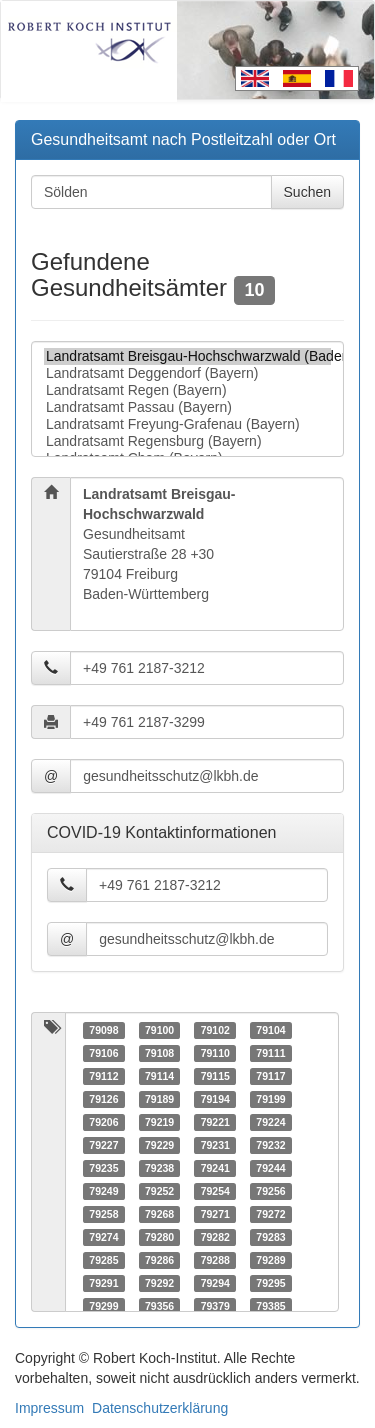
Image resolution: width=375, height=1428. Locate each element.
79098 (103, 1030)
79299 (103, 1306)
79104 (270, 1030)
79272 (270, 1214)
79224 (270, 1122)
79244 (270, 1168)
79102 (215, 1030)
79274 (103, 1237)
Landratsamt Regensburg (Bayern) (187, 441)
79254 (215, 1191)
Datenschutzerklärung (160, 1408)
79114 (159, 1076)
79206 (103, 1122)
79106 (103, 1053)
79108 (159, 1053)
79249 (103, 1191)
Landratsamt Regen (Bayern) (187, 390)
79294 (215, 1283)
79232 (270, 1145)
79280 (159, 1237)
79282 (215, 1237)
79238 (159, 1168)
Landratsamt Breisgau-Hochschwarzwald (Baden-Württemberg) (187, 356)
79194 (215, 1099)
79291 (103, 1283)
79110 (215, 1053)
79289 (270, 1260)
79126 (103, 1099)
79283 (270, 1237)
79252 (159, 1191)
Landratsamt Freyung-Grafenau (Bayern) (187, 424)
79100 (159, 1030)
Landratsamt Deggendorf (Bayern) (187, 373)
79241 (215, 1168)
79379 (215, 1306)
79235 (103, 1168)
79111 (270, 1053)
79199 (270, 1099)
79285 (103, 1260)
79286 (159, 1260)
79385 (270, 1306)
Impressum (49, 1408)
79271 (215, 1214)
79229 (159, 1145)
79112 (103, 1076)
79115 (215, 1076)
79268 (159, 1214)
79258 (103, 1214)
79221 (215, 1122)
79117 (270, 1076)
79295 (270, 1283)
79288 (215, 1260)
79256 (270, 1191)
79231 (215, 1145)
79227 (103, 1145)
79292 (159, 1283)
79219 (159, 1122)
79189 (159, 1099)
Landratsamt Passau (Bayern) (187, 407)
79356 (159, 1306)
